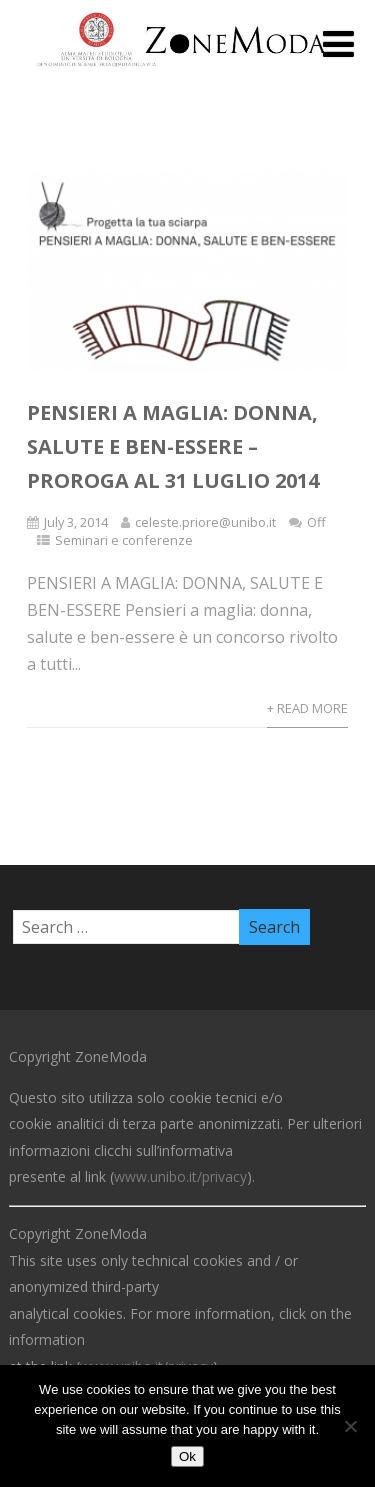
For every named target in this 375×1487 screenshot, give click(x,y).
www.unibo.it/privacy (180, 1176)
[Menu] (338, 43)
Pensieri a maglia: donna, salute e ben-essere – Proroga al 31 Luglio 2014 (173, 446)
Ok (187, 1456)
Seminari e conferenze (124, 540)
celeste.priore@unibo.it (205, 522)
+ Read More (307, 708)
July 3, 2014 (76, 522)
